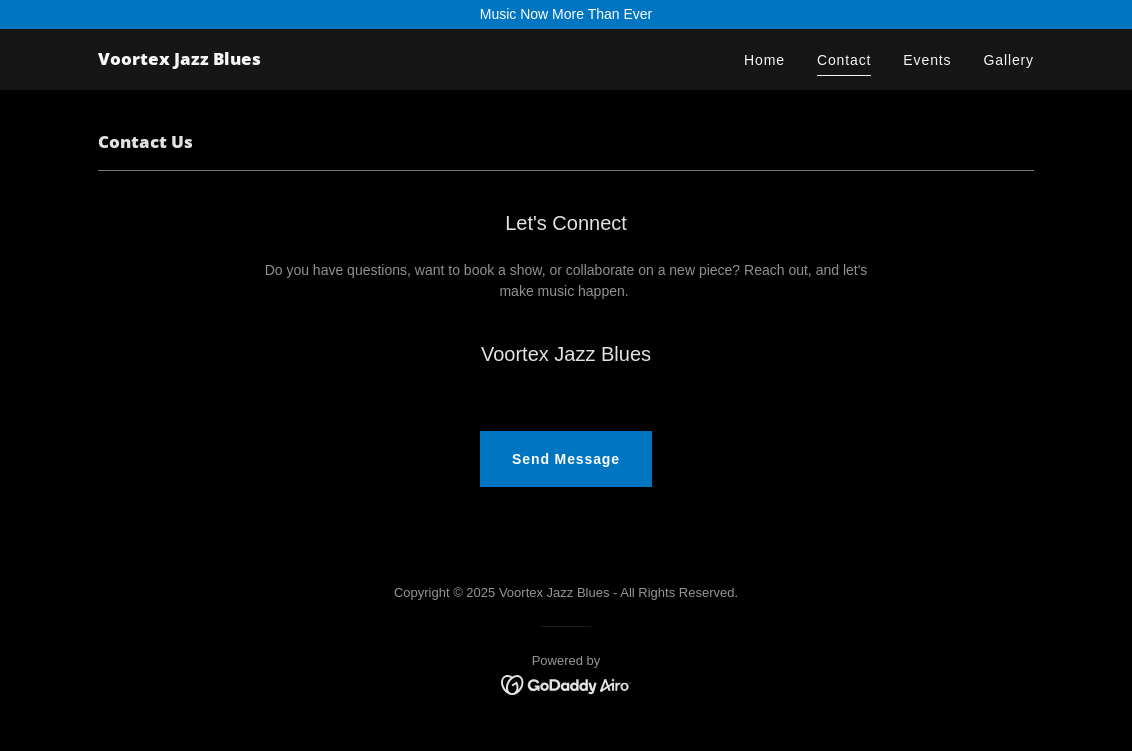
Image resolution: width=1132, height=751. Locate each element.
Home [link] (764, 60)
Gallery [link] (1008, 60)
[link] (179, 60)
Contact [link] (844, 60)
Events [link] (927, 60)
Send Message (566, 459)
